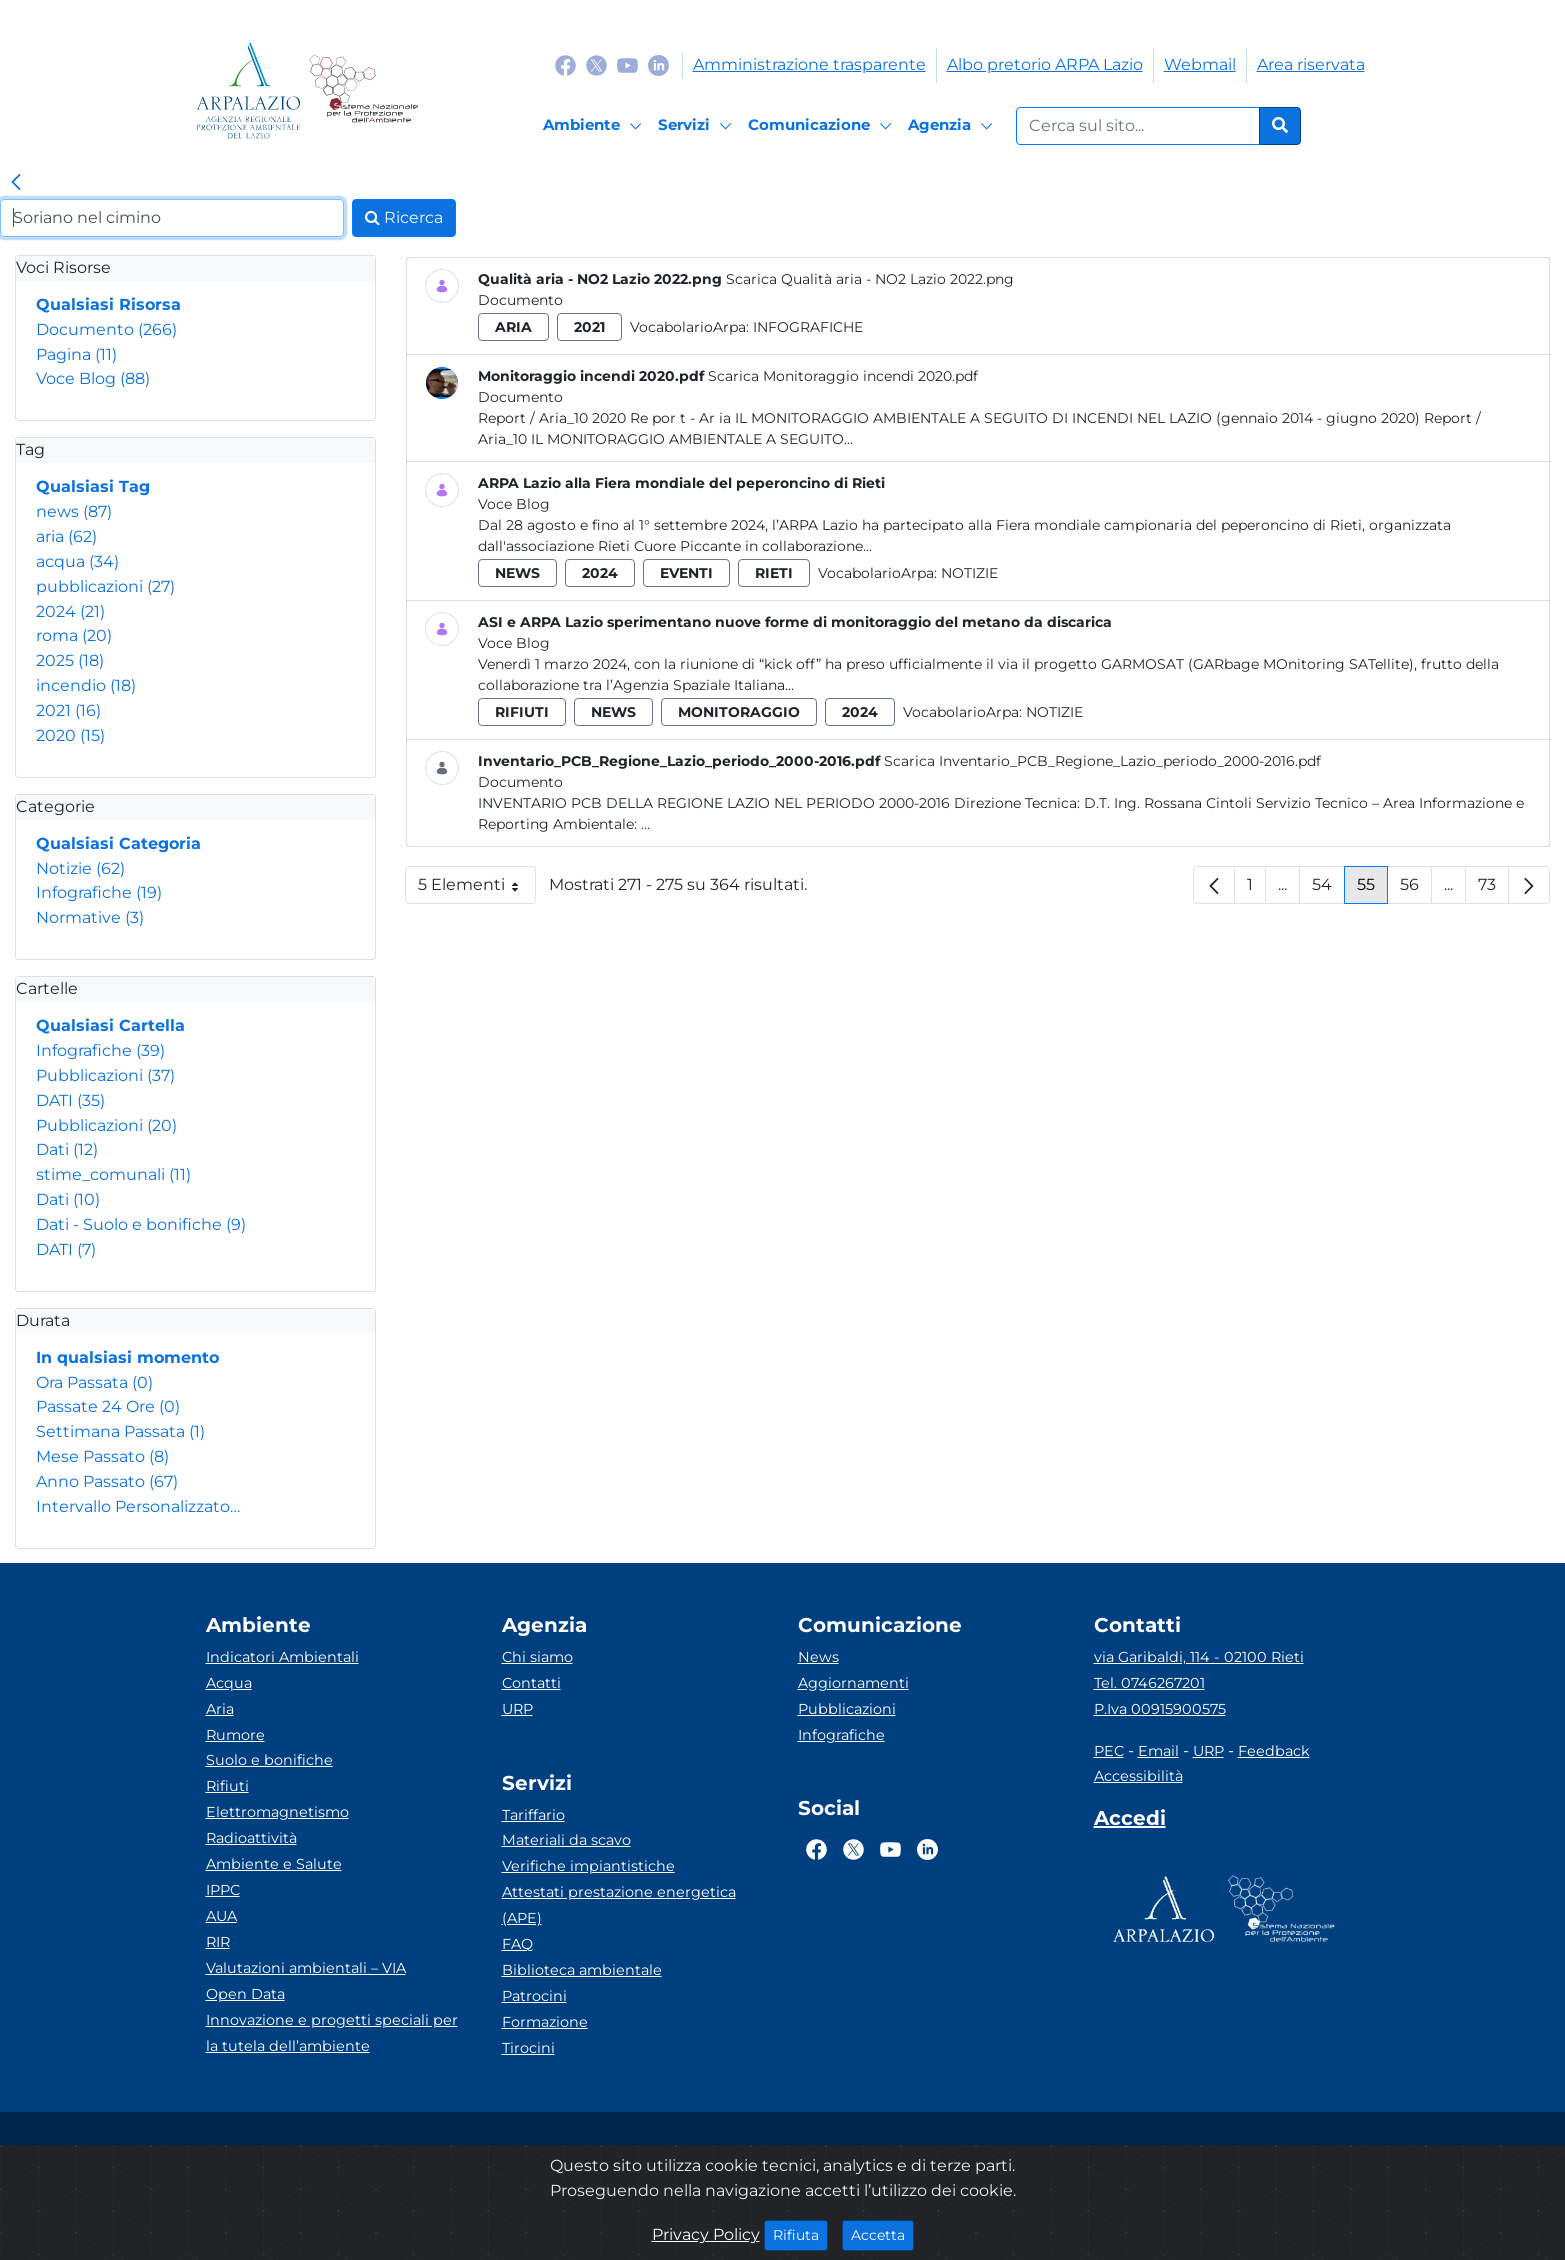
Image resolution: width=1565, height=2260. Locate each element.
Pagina (76, 354)
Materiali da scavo (566, 1840)
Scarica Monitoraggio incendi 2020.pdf (843, 376)
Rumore (235, 1735)
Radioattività (251, 1838)
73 (1493, 889)
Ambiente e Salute (274, 1864)
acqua (77, 561)
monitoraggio (739, 712)
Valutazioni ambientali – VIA (306, 1968)
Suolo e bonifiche (269, 1760)
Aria (220, 1709)
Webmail (1200, 64)
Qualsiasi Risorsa (108, 304)
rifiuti (522, 712)
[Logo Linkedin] (658, 64)
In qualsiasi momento (127, 1357)
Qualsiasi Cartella (110, 1025)
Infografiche (99, 892)
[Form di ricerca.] (1138, 126)
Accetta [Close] (882, 2234)
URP (517, 1709)
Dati (67, 1149)
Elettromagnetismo (277, 1812)
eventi (686, 573)
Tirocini (528, 2048)
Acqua (229, 1683)
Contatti (531, 1683)
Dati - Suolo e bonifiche (141, 1224)
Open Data (245, 1994)
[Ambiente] (595, 126)
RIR (218, 1942)
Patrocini (534, 1996)
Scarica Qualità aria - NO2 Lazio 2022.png (870, 279)
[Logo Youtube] (627, 64)
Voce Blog (93, 378)
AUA (221, 1916)
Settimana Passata (120, 1431)
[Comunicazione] (823, 126)
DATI (70, 1100)
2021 (68, 710)
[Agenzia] (953, 126)
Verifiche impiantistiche (588, 1866)
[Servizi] (698, 126)
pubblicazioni (105, 586)
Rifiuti (227, 1786)
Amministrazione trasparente (809, 64)
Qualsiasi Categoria (118, 843)
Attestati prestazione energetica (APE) (619, 1905)
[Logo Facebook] (565, 64)
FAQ (517, 1944)
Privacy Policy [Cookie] (706, 2234)
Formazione (545, 2022)
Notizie (80, 868)
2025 (70, 660)
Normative (90, 917)
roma (74, 635)
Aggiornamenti (853, 1683)
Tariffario (533, 1815)
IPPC (223, 1890)
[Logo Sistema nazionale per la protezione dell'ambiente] (363, 90)
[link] (16, 183)
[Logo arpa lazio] (248, 90)
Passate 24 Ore (108, 1406)
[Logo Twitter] (596, 64)
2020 (70, 735)
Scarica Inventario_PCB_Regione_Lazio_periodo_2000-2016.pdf (1102, 761)
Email (1158, 1751)
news (74, 511)
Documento (106, 329)
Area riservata (1311, 64)
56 (1416, 889)
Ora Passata (94, 1382)
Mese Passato (102, 1456)
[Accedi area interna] (1130, 1822)
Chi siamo (537, 1657)
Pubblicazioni (105, 1075)
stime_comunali (113, 1174)
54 (1328, 889)
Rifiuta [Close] (800, 2234)
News (818, 1657)
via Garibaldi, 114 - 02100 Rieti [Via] (1199, 1657)
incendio (86, 685)
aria (66, 536)
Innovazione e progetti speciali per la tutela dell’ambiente (332, 2033)
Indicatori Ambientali (282, 1657)
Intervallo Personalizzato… (138, 1506)
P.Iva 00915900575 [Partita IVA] (1160, 1709)
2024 (70, 611)
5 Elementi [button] (477, 889)
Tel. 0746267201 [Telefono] (1149, 1683)
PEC (1109, 1751)
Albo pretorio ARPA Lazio (1045, 64)
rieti (774, 573)
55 (1372, 889)
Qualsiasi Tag (93, 486)
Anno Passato (107, 1481)
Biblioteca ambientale (582, 1970)
